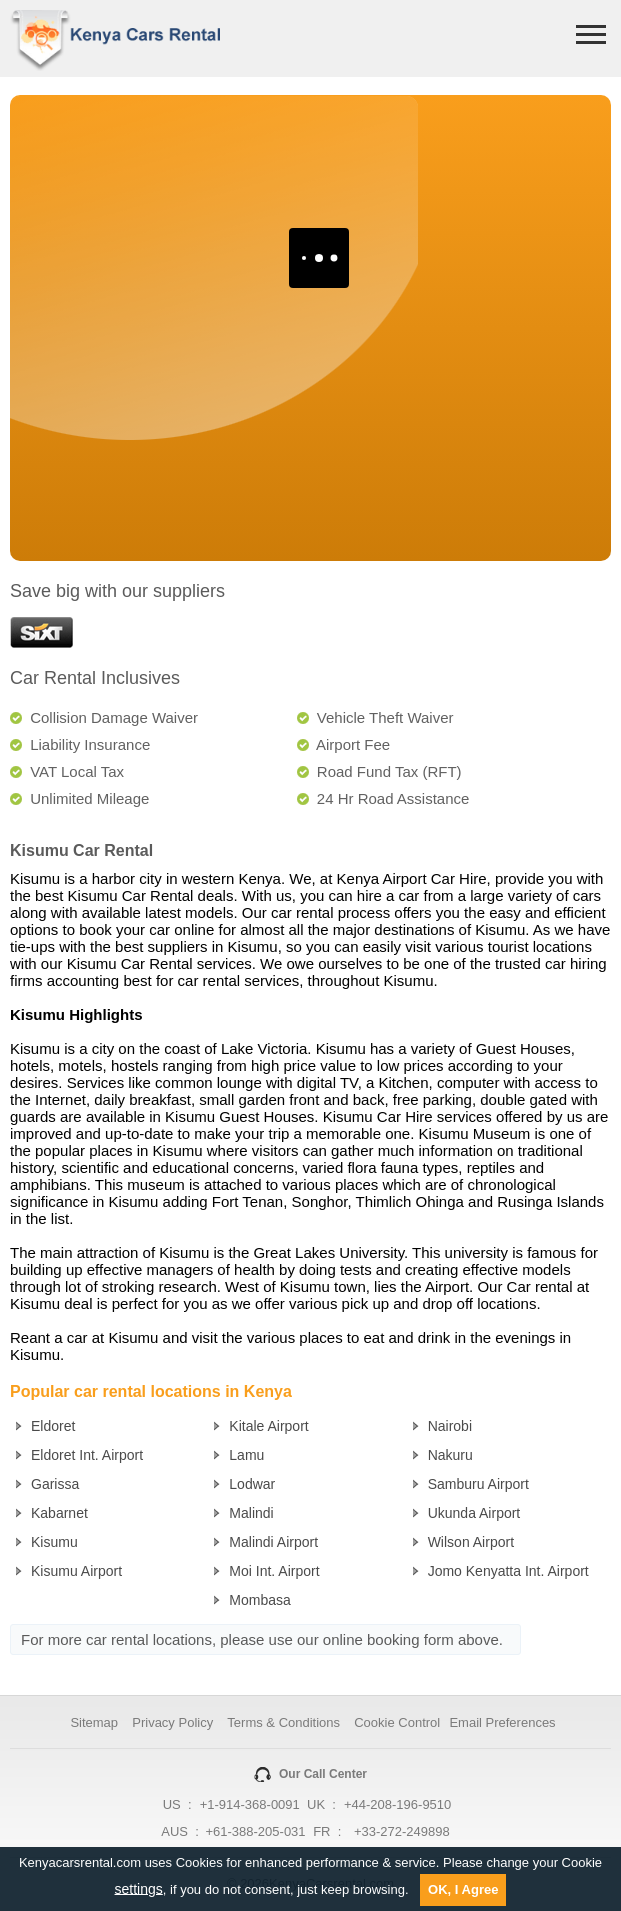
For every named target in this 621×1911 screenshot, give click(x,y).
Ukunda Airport (474, 1513)
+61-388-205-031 (255, 1831)
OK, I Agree (463, 1889)
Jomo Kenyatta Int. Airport (508, 1571)
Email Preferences (502, 1722)
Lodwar (252, 1484)
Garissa (55, 1484)
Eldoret (53, 1426)
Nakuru (450, 1455)
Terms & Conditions (283, 1722)
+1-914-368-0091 (250, 1804)
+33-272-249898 (402, 1831)
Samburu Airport (478, 1484)
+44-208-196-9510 (397, 1804)
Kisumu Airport (76, 1571)
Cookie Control (397, 1722)
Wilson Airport (471, 1542)
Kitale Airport (268, 1426)
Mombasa (259, 1600)
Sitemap (94, 1722)
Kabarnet (59, 1513)
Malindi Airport (273, 1542)
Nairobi (450, 1426)
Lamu (246, 1455)
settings (139, 1888)
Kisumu (54, 1542)
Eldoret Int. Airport (87, 1455)
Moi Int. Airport (274, 1571)
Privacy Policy (172, 1722)
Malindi (251, 1513)
